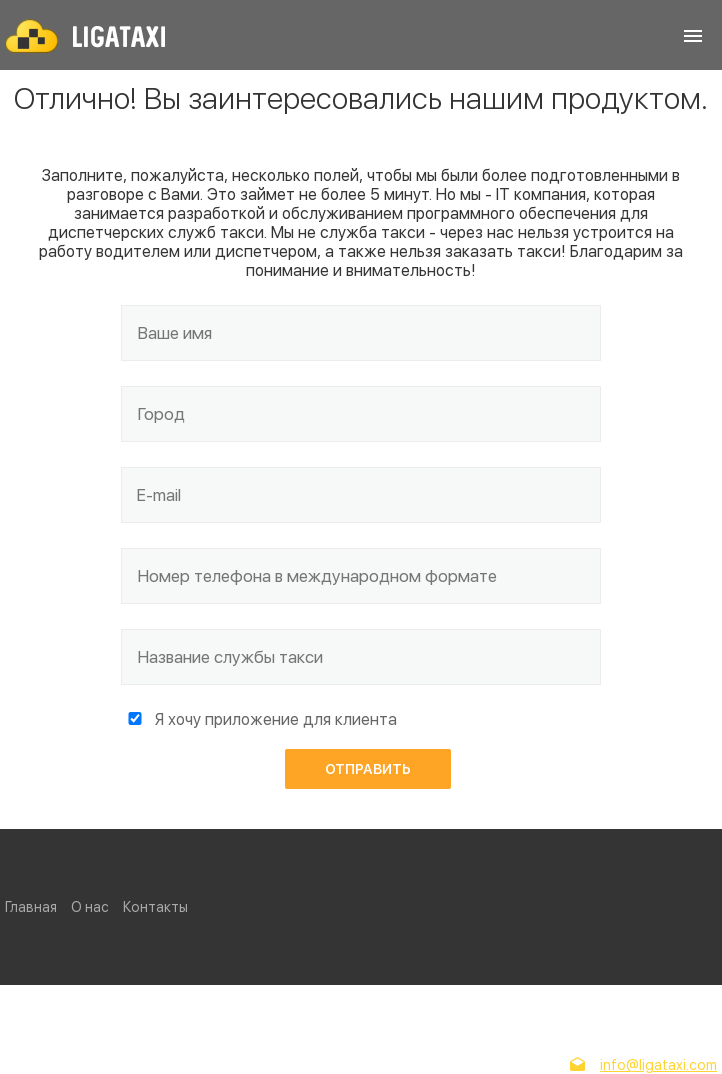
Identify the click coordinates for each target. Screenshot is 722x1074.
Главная (31, 907)
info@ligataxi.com (658, 1065)
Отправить (368, 769)
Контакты (155, 907)
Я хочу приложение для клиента (276, 719)
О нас (90, 907)
